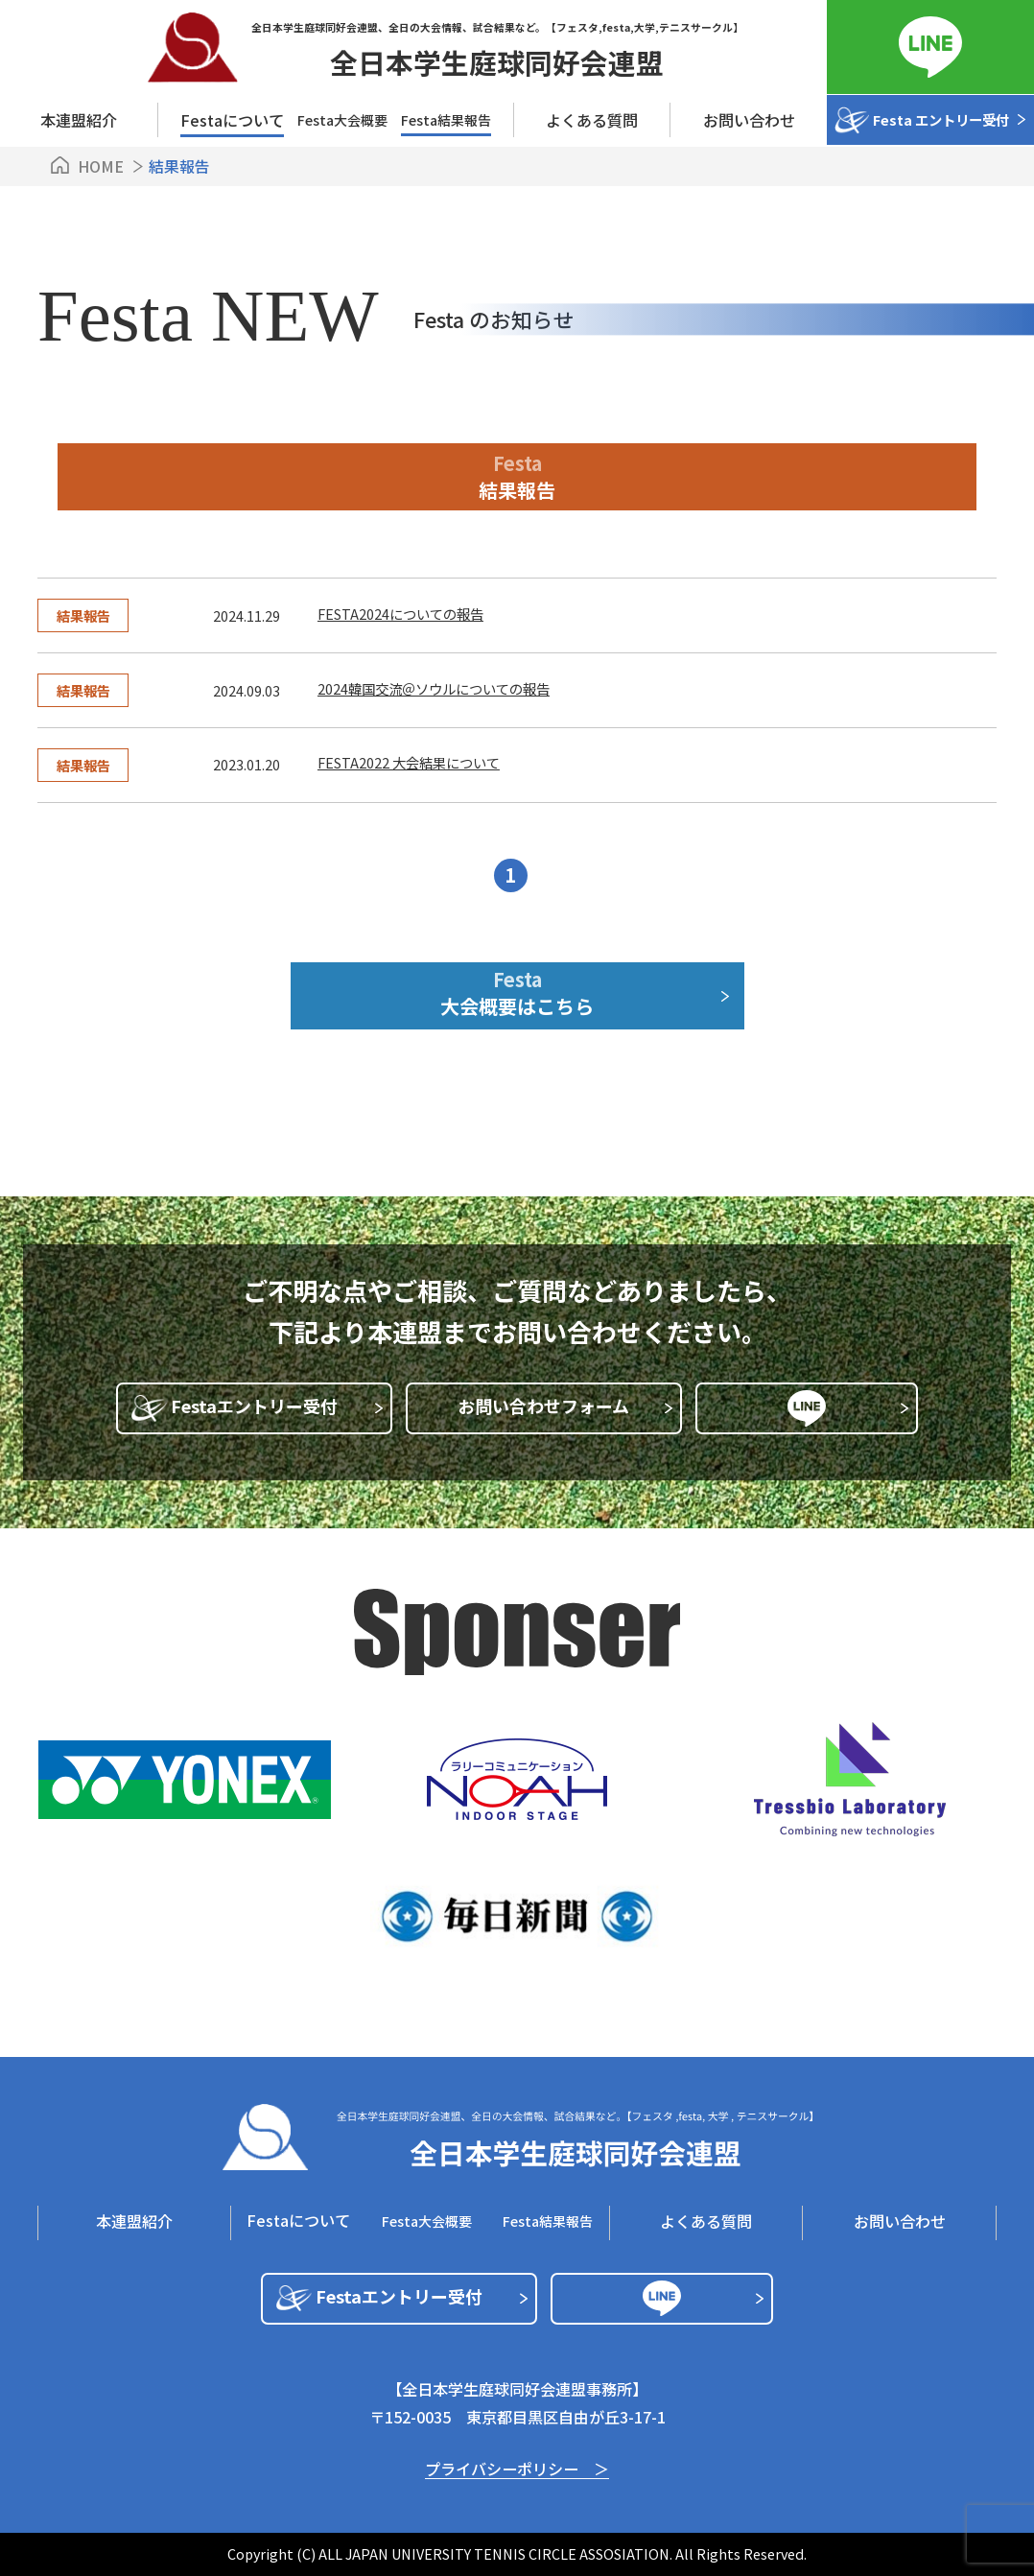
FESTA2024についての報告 (400, 613)
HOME (101, 165)
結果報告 (83, 615)
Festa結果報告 (446, 120)
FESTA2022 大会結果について (408, 762)
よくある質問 (592, 119)
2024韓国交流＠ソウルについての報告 (433, 688)
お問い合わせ (749, 119)
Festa (517, 992)
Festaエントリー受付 (277, 1405)
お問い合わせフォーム (564, 1405)
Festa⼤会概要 (342, 120)
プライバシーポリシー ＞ (517, 2469)
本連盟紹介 (78, 119)
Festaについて (298, 2220)
